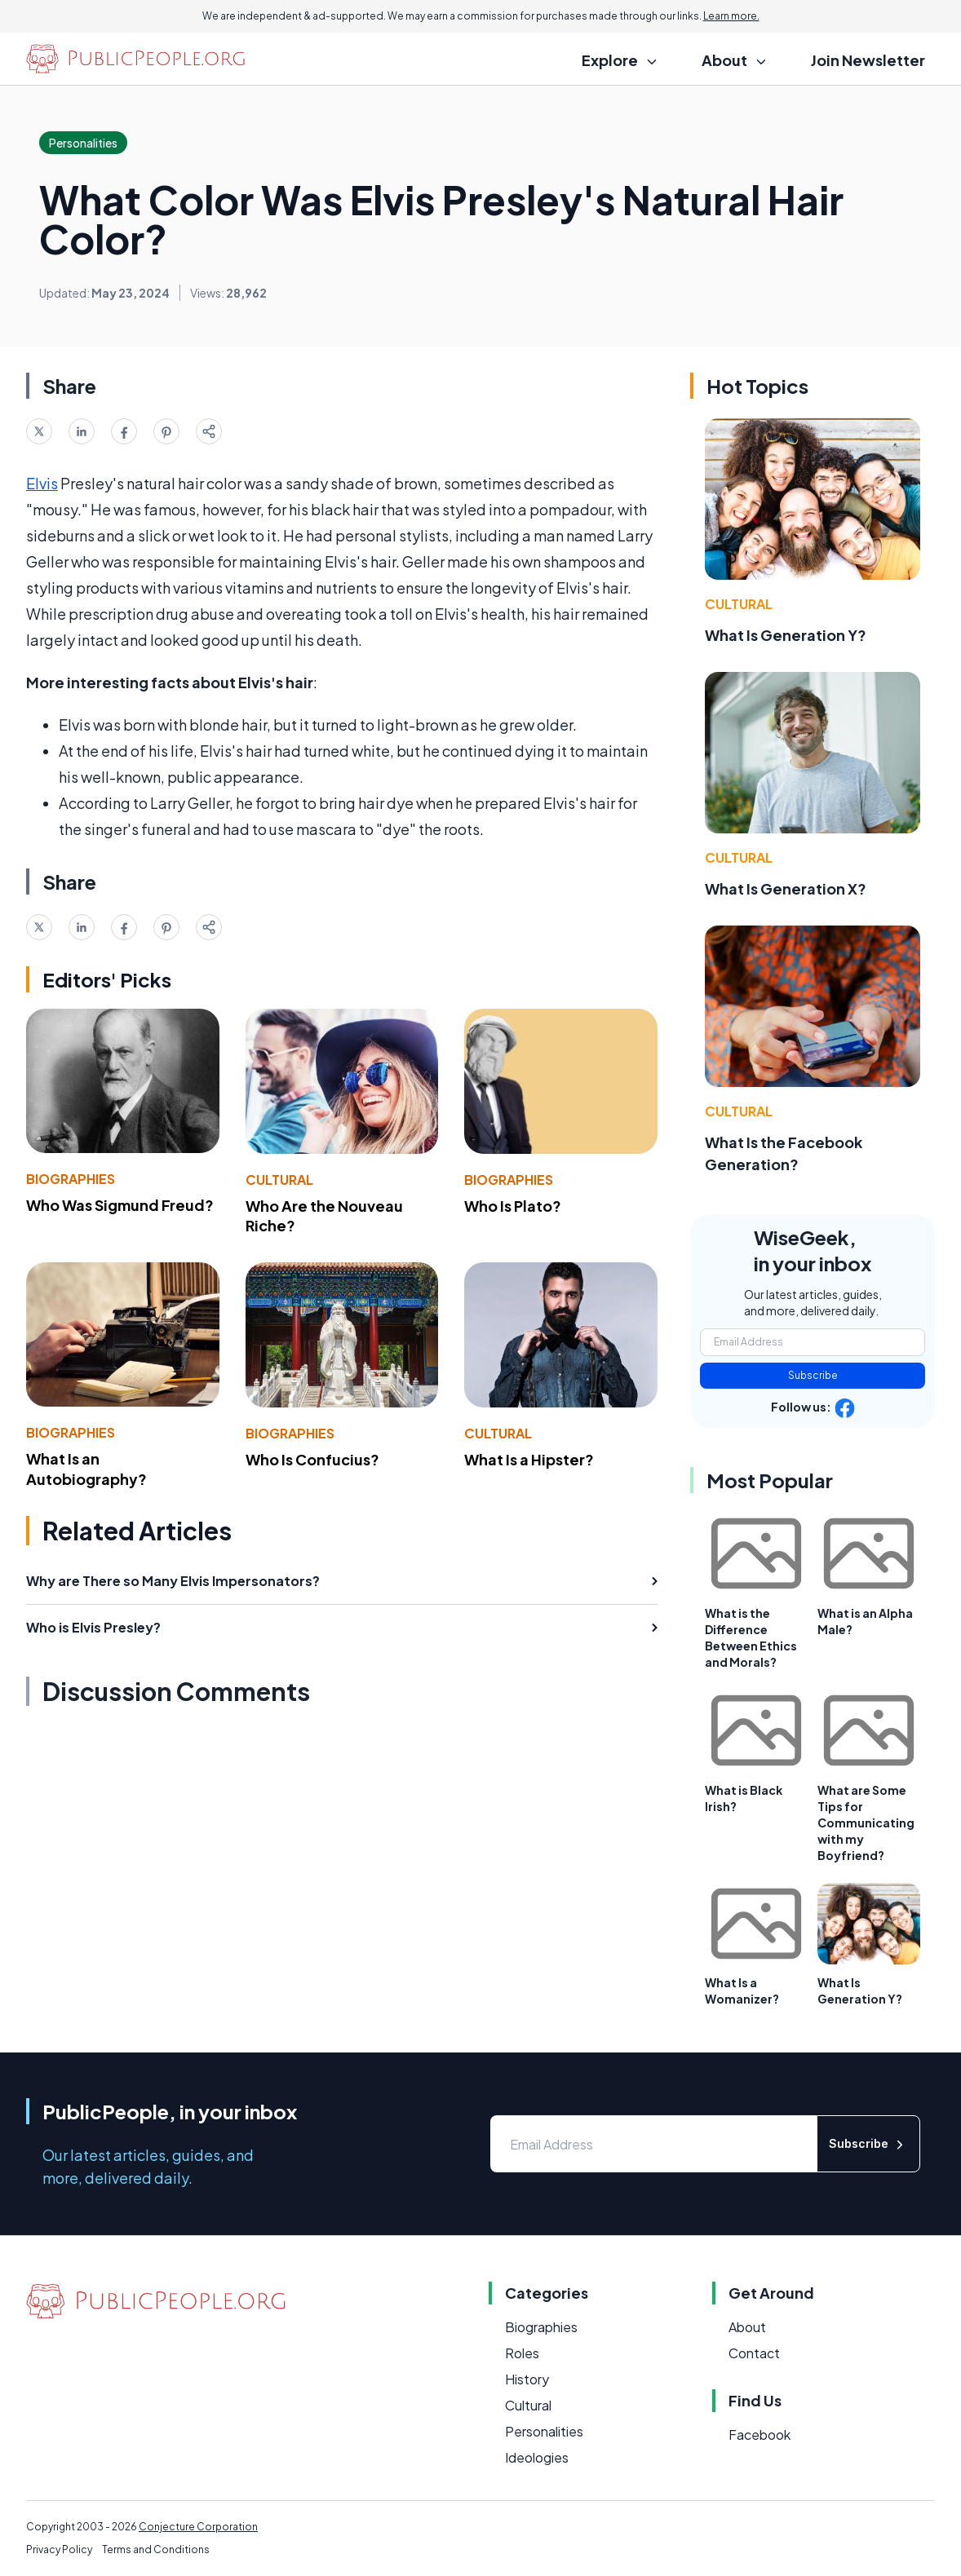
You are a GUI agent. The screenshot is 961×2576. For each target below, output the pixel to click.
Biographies (70, 1178)
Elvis (42, 483)
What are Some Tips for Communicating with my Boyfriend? (865, 1822)
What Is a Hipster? (529, 1459)
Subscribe (813, 1375)
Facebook (759, 2434)
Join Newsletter (868, 60)
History (527, 2379)
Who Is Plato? (512, 1205)
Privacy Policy (59, 2549)
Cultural (279, 1179)
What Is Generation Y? (785, 634)
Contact (754, 2353)
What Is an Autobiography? (86, 1468)
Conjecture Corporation (198, 2527)
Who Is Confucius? (312, 1459)
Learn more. (731, 16)
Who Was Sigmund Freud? (120, 1204)
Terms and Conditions (156, 2549)
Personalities (544, 2431)
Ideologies (537, 2457)
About (747, 2326)
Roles (522, 2353)
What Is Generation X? (785, 888)
